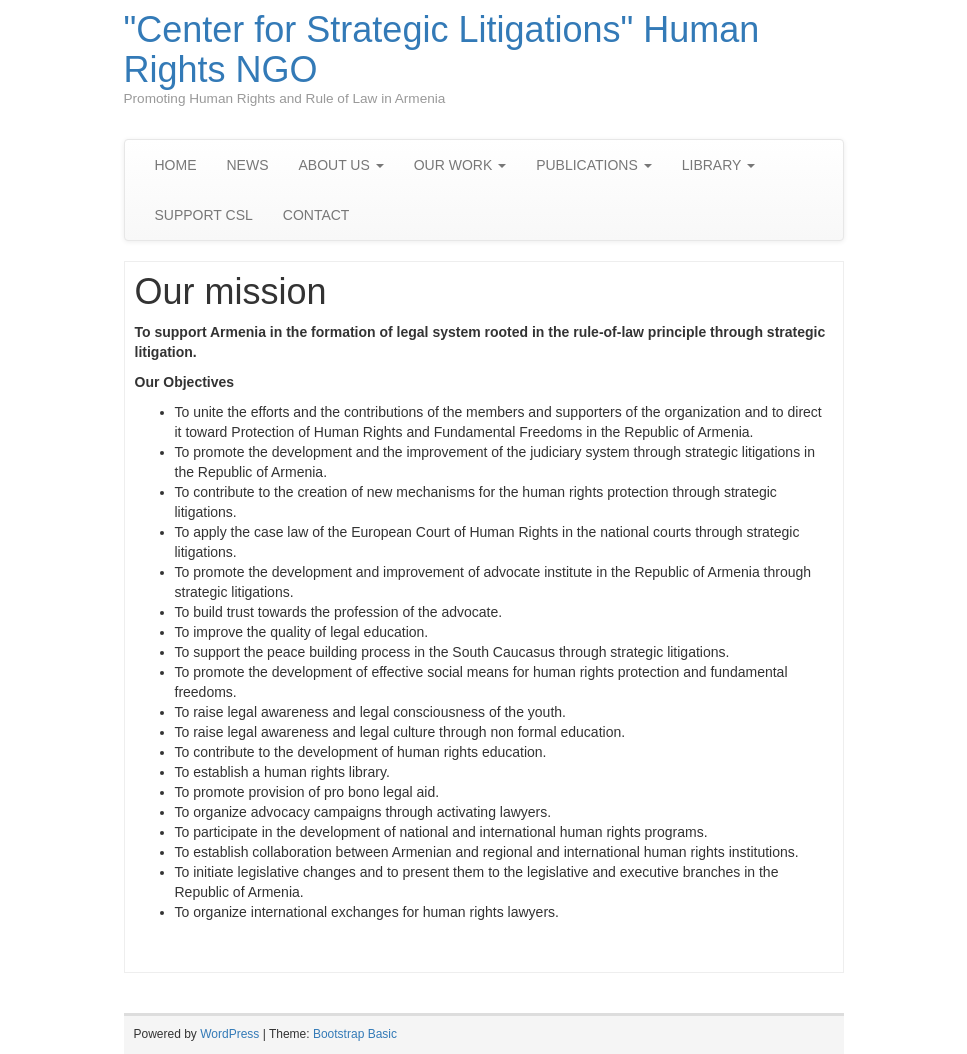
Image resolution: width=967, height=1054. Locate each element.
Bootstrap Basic (355, 1034)
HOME (176, 165)
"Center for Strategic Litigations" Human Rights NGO (442, 49)
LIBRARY (718, 165)
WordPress (229, 1034)
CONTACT (316, 215)
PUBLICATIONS (594, 165)
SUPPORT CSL (204, 215)
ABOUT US (341, 165)
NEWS (248, 165)
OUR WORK (460, 165)
